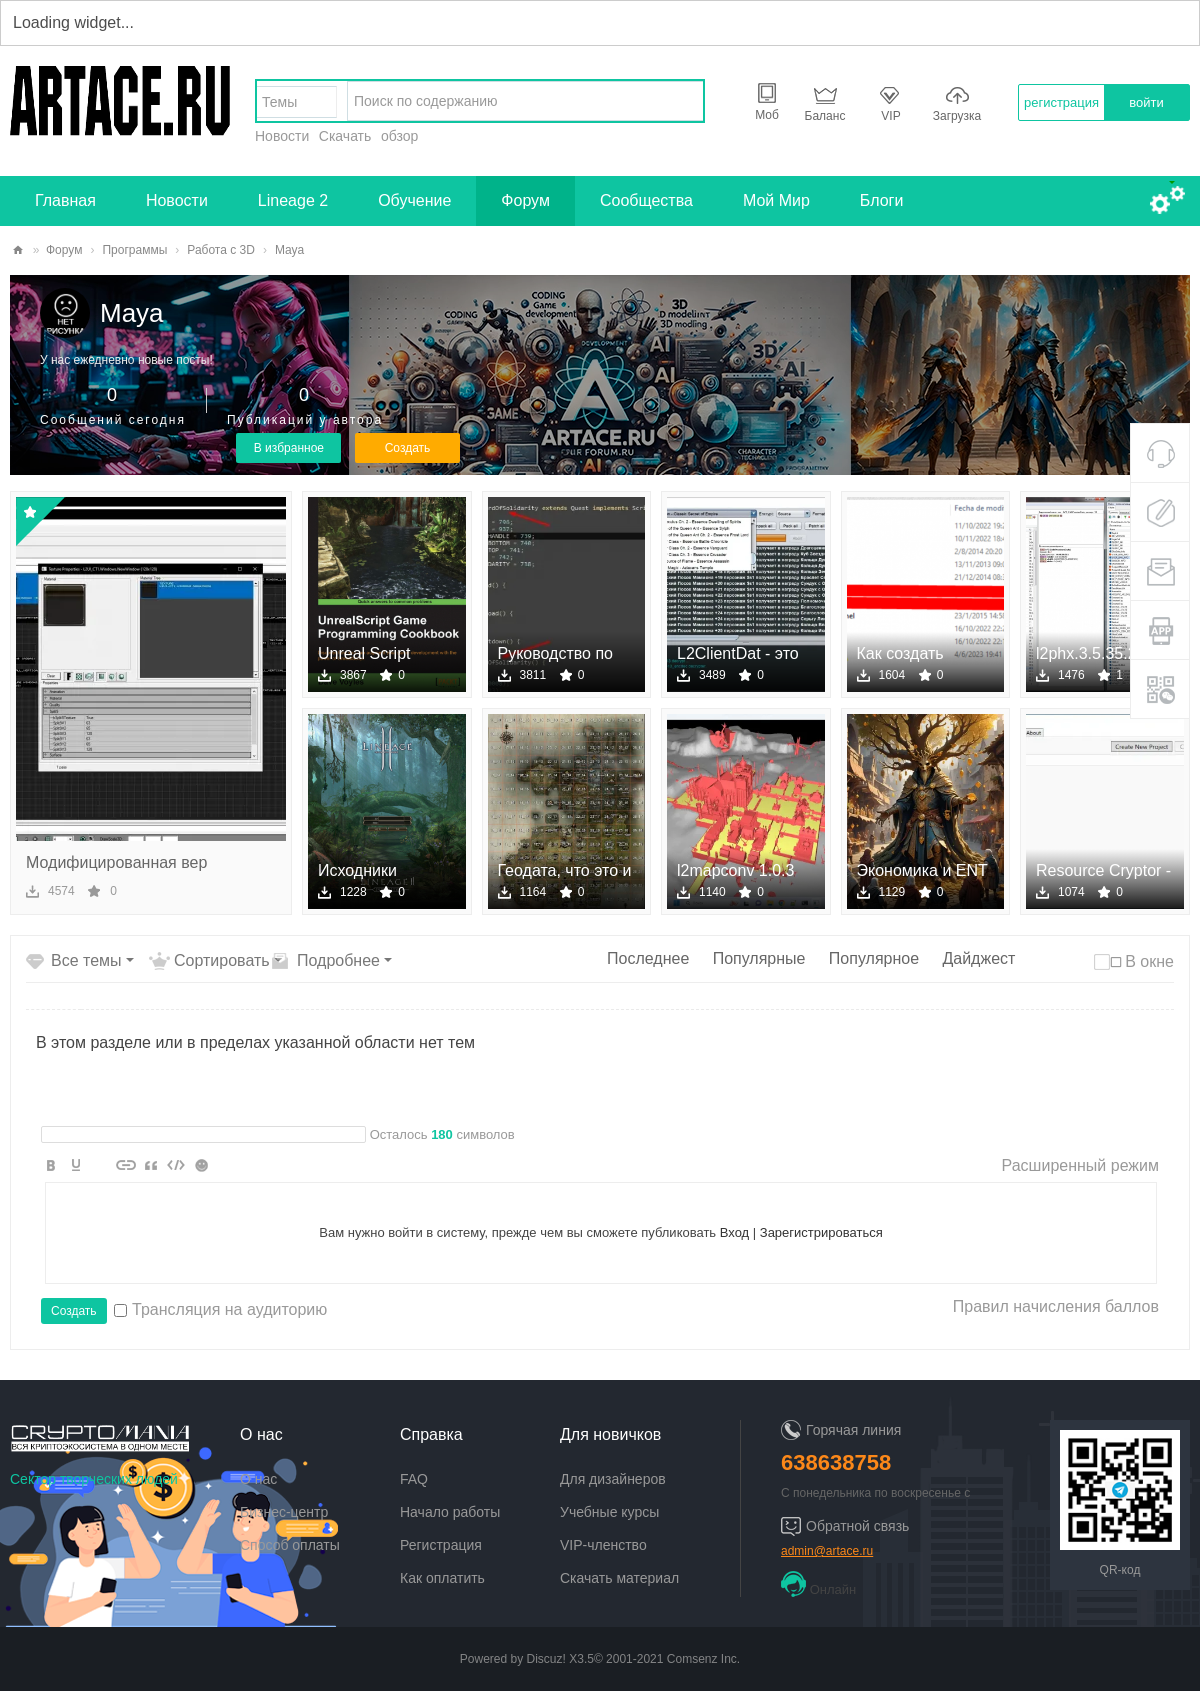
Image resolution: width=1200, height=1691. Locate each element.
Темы (279, 102)
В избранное (289, 448)
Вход (734, 1232)
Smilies (201, 1165)
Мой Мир (776, 200)
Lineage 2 (293, 200)
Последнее (648, 958)
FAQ (414, 1479)
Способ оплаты (290, 1545)
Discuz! (546, 1659)
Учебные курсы (609, 1512)
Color (76, 1165)
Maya (132, 313)
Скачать (345, 136)
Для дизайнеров (613, 1479)
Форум (525, 200)
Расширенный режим (1080, 1165)
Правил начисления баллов (1056, 1306)
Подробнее (338, 960)
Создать (408, 448)
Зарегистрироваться (821, 1232)
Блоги (882, 200)
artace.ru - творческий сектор (18, 250)
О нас (258, 1479)
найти (683, 101)
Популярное (874, 958)
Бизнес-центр (284, 1512)
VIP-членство (603, 1545)
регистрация (1061, 102)
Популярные (759, 958)
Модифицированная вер (116, 862)
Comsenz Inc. (703, 1659)
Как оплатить (442, 1578)
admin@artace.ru (827, 1551)
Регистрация (441, 1545)
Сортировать (222, 960)
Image (101, 1165)
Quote (151, 1165)
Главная (65, 200)
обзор (399, 136)
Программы (134, 250)
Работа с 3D (221, 250)
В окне (1149, 961)
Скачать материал (619, 1578)
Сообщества (646, 200)
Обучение (414, 200)
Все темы (86, 960)
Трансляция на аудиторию (220, 1309)
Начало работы (450, 1512)
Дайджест (978, 958)
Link (126, 1165)
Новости (282, 136)
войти (1146, 102)
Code (176, 1165)
